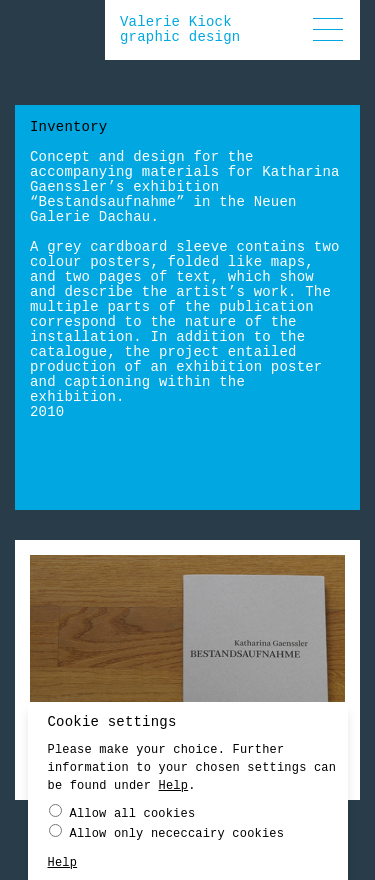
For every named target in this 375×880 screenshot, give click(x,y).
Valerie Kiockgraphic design (180, 29)
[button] (328, 29)
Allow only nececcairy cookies (167, 832)
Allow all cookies (122, 812)
